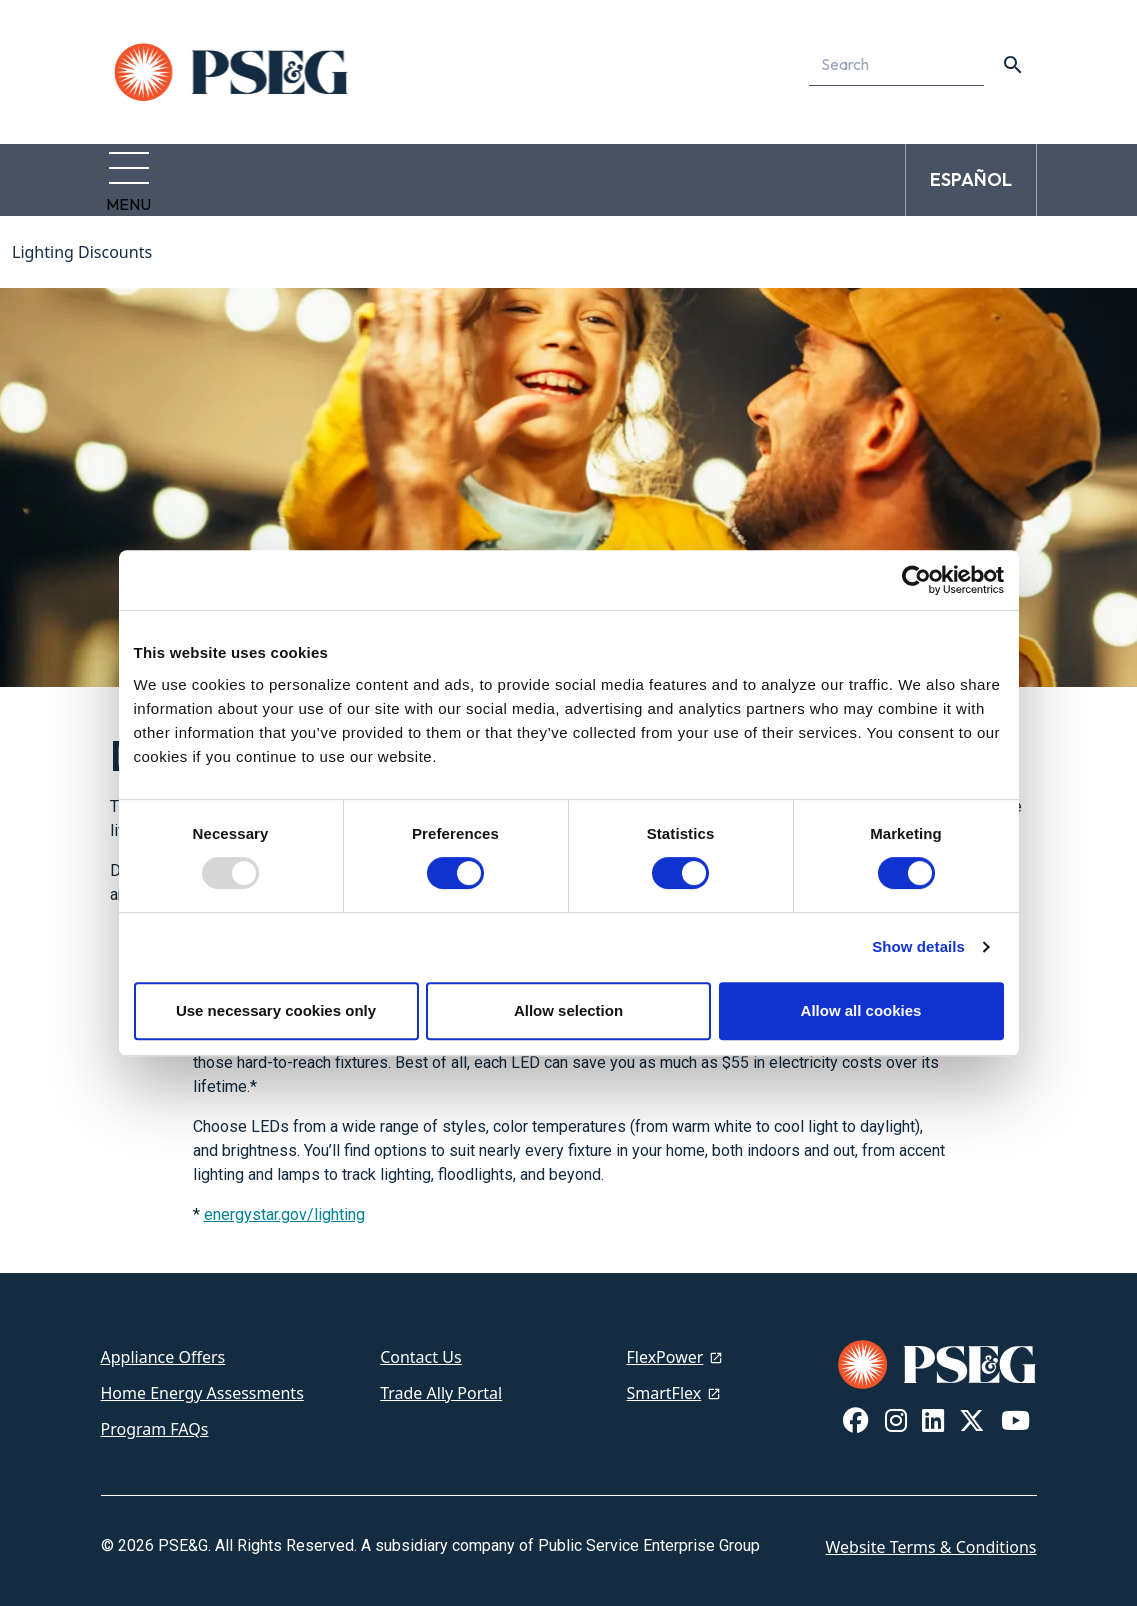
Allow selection (568, 1010)
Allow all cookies (861, 1010)
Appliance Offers (163, 1345)
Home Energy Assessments (202, 1381)
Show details (918, 946)
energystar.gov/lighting (284, 1202)
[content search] (1013, 65)
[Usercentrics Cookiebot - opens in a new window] (916, 580)
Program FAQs (155, 1417)
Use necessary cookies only (276, 1010)
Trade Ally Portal (441, 1381)
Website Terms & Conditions (930, 1535)
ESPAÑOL (971, 173)
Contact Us (420, 1345)
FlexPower (665, 1345)
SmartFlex (664, 1381)
